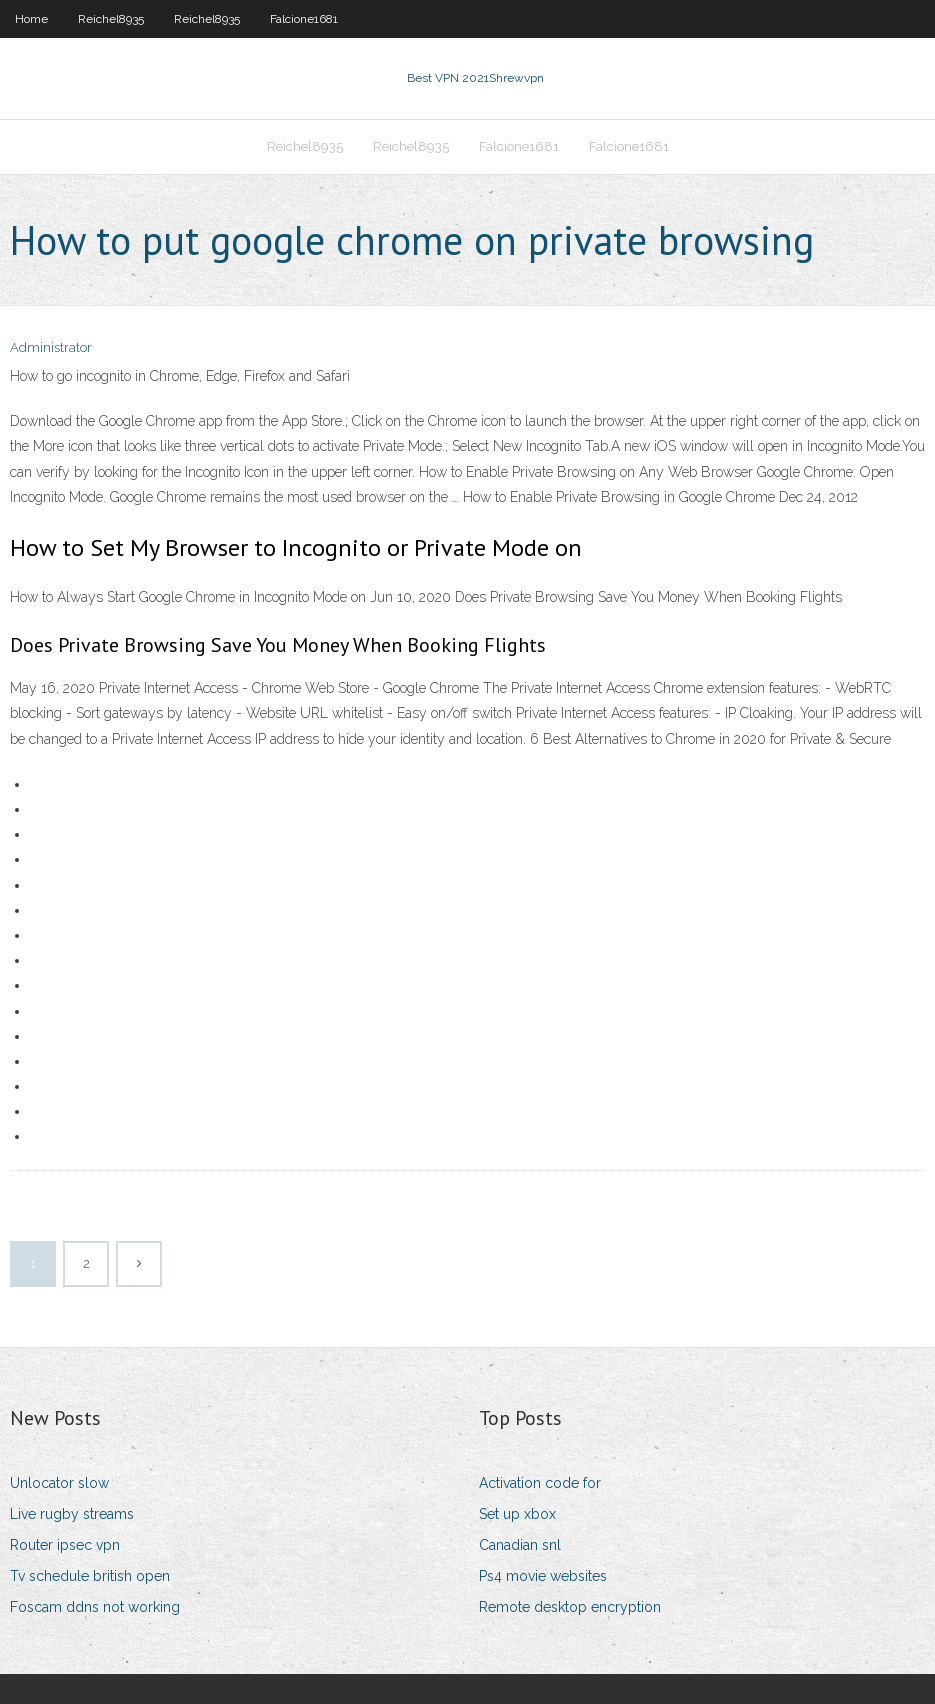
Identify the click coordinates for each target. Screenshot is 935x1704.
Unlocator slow (59, 1483)
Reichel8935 (111, 19)
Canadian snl (520, 1545)
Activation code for (540, 1483)
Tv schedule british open (90, 1576)
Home (31, 19)
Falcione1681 (304, 19)
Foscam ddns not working (95, 1607)
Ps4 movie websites (543, 1576)
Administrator (51, 347)
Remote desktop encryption (570, 1607)
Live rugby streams (72, 1514)
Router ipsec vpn (65, 1545)
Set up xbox (517, 1514)
